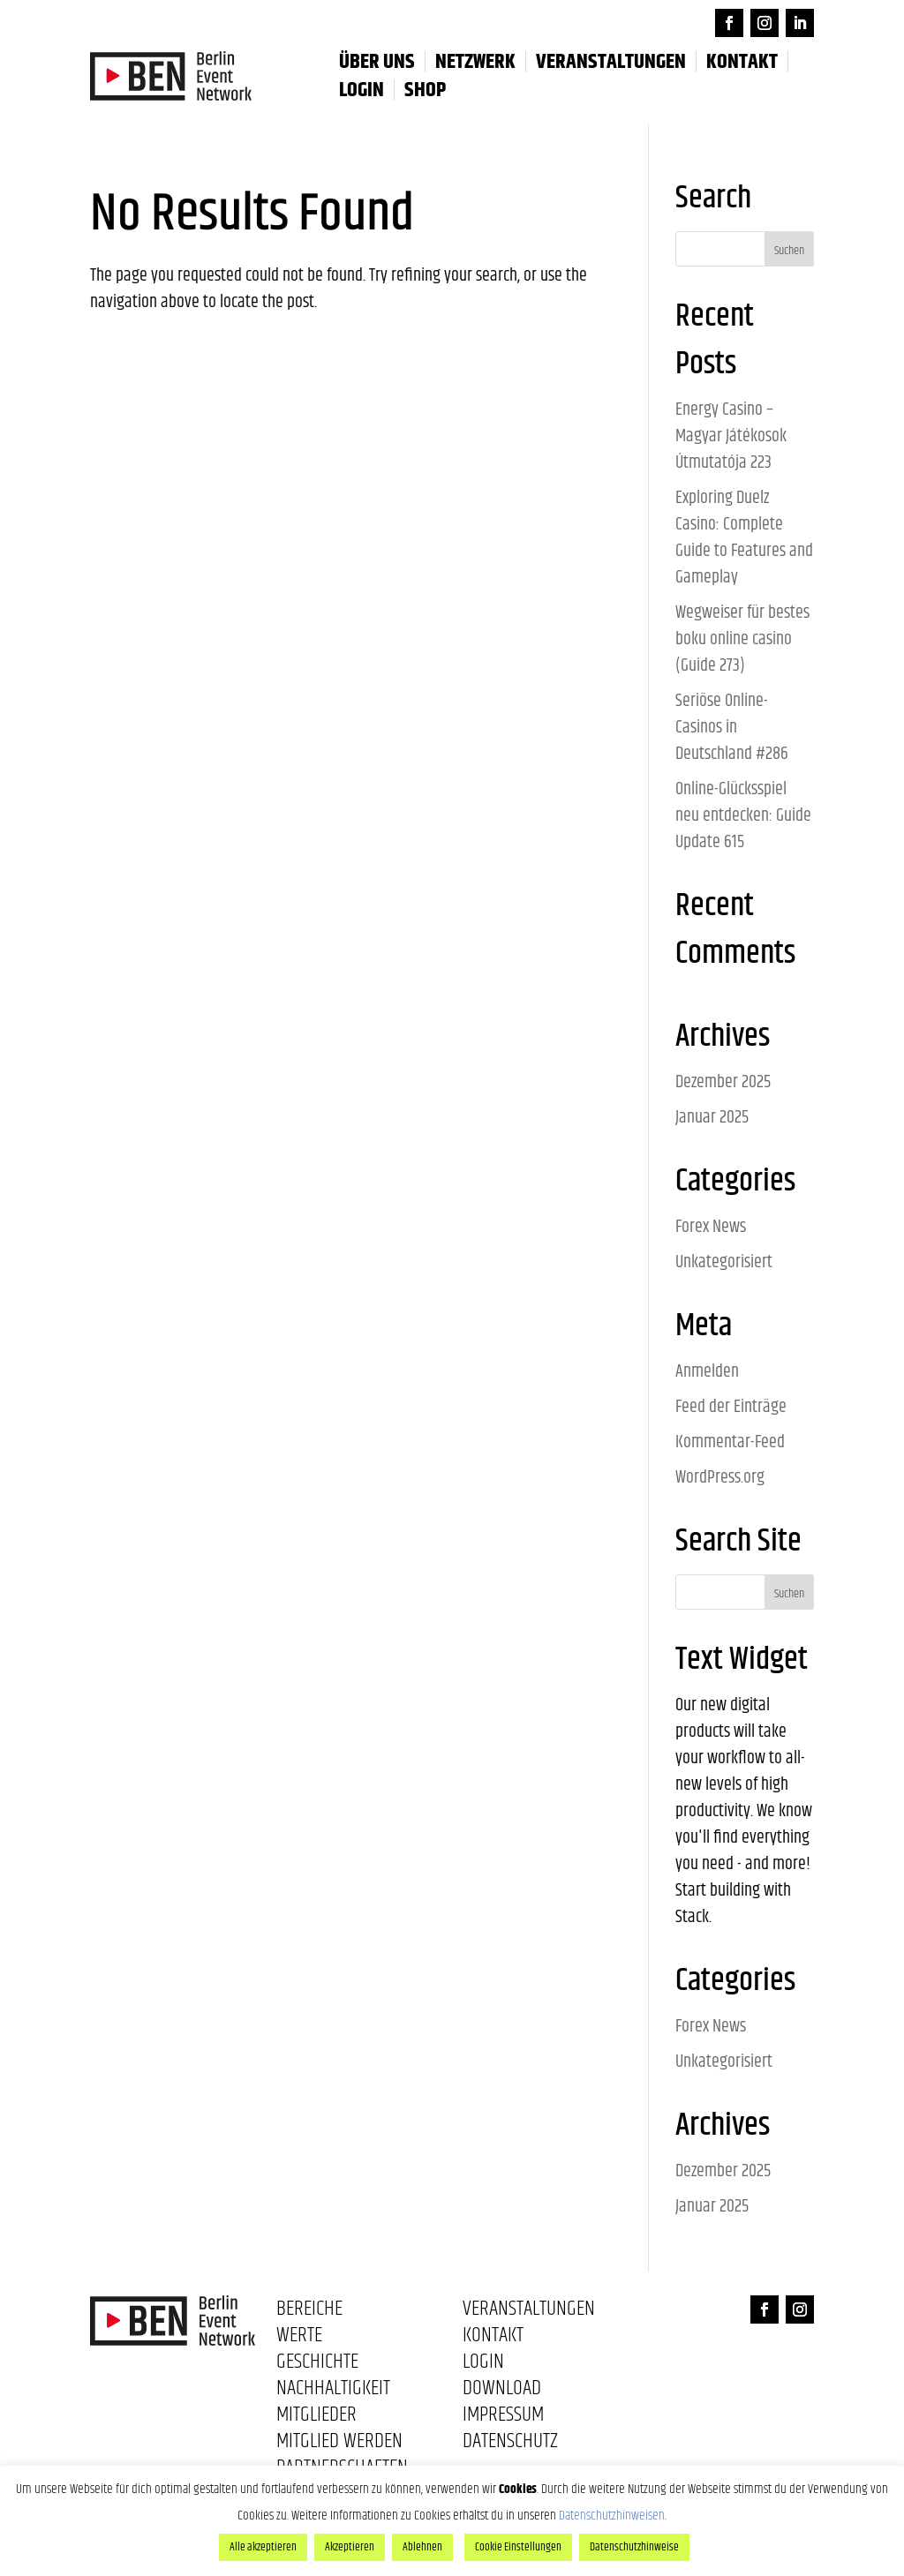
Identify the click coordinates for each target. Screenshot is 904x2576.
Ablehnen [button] (422, 2547)
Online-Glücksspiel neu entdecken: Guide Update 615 (743, 816)
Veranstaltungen (611, 61)
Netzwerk (475, 61)
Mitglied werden (339, 2444)
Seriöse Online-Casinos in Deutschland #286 (731, 727)
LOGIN (361, 90)
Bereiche (309, 2312)
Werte (299, 2338)
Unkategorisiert (723, 1262)
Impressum (503, 2418)
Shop (425, 90)
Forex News (710, 1227)
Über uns (377, 61)
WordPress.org (720, 1477)
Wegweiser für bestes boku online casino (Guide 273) (742, 639)
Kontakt (742, 61)
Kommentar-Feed (730, 1442)
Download (502, 2391)
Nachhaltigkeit (333, 2391)
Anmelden (707, 1372)
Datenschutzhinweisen (612, 2515)
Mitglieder (316, 2418)
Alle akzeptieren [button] (263, 2547)
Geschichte (317, 2365)
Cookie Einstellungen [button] (518, 2547)
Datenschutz (510, 2444)
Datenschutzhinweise (634, 2547)
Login (483, 2365)
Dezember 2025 (723, 1082)
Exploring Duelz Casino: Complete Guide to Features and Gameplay (744, 537)
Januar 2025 (712, 1117)
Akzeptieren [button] (349, 2547)
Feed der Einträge (731, 1407)
